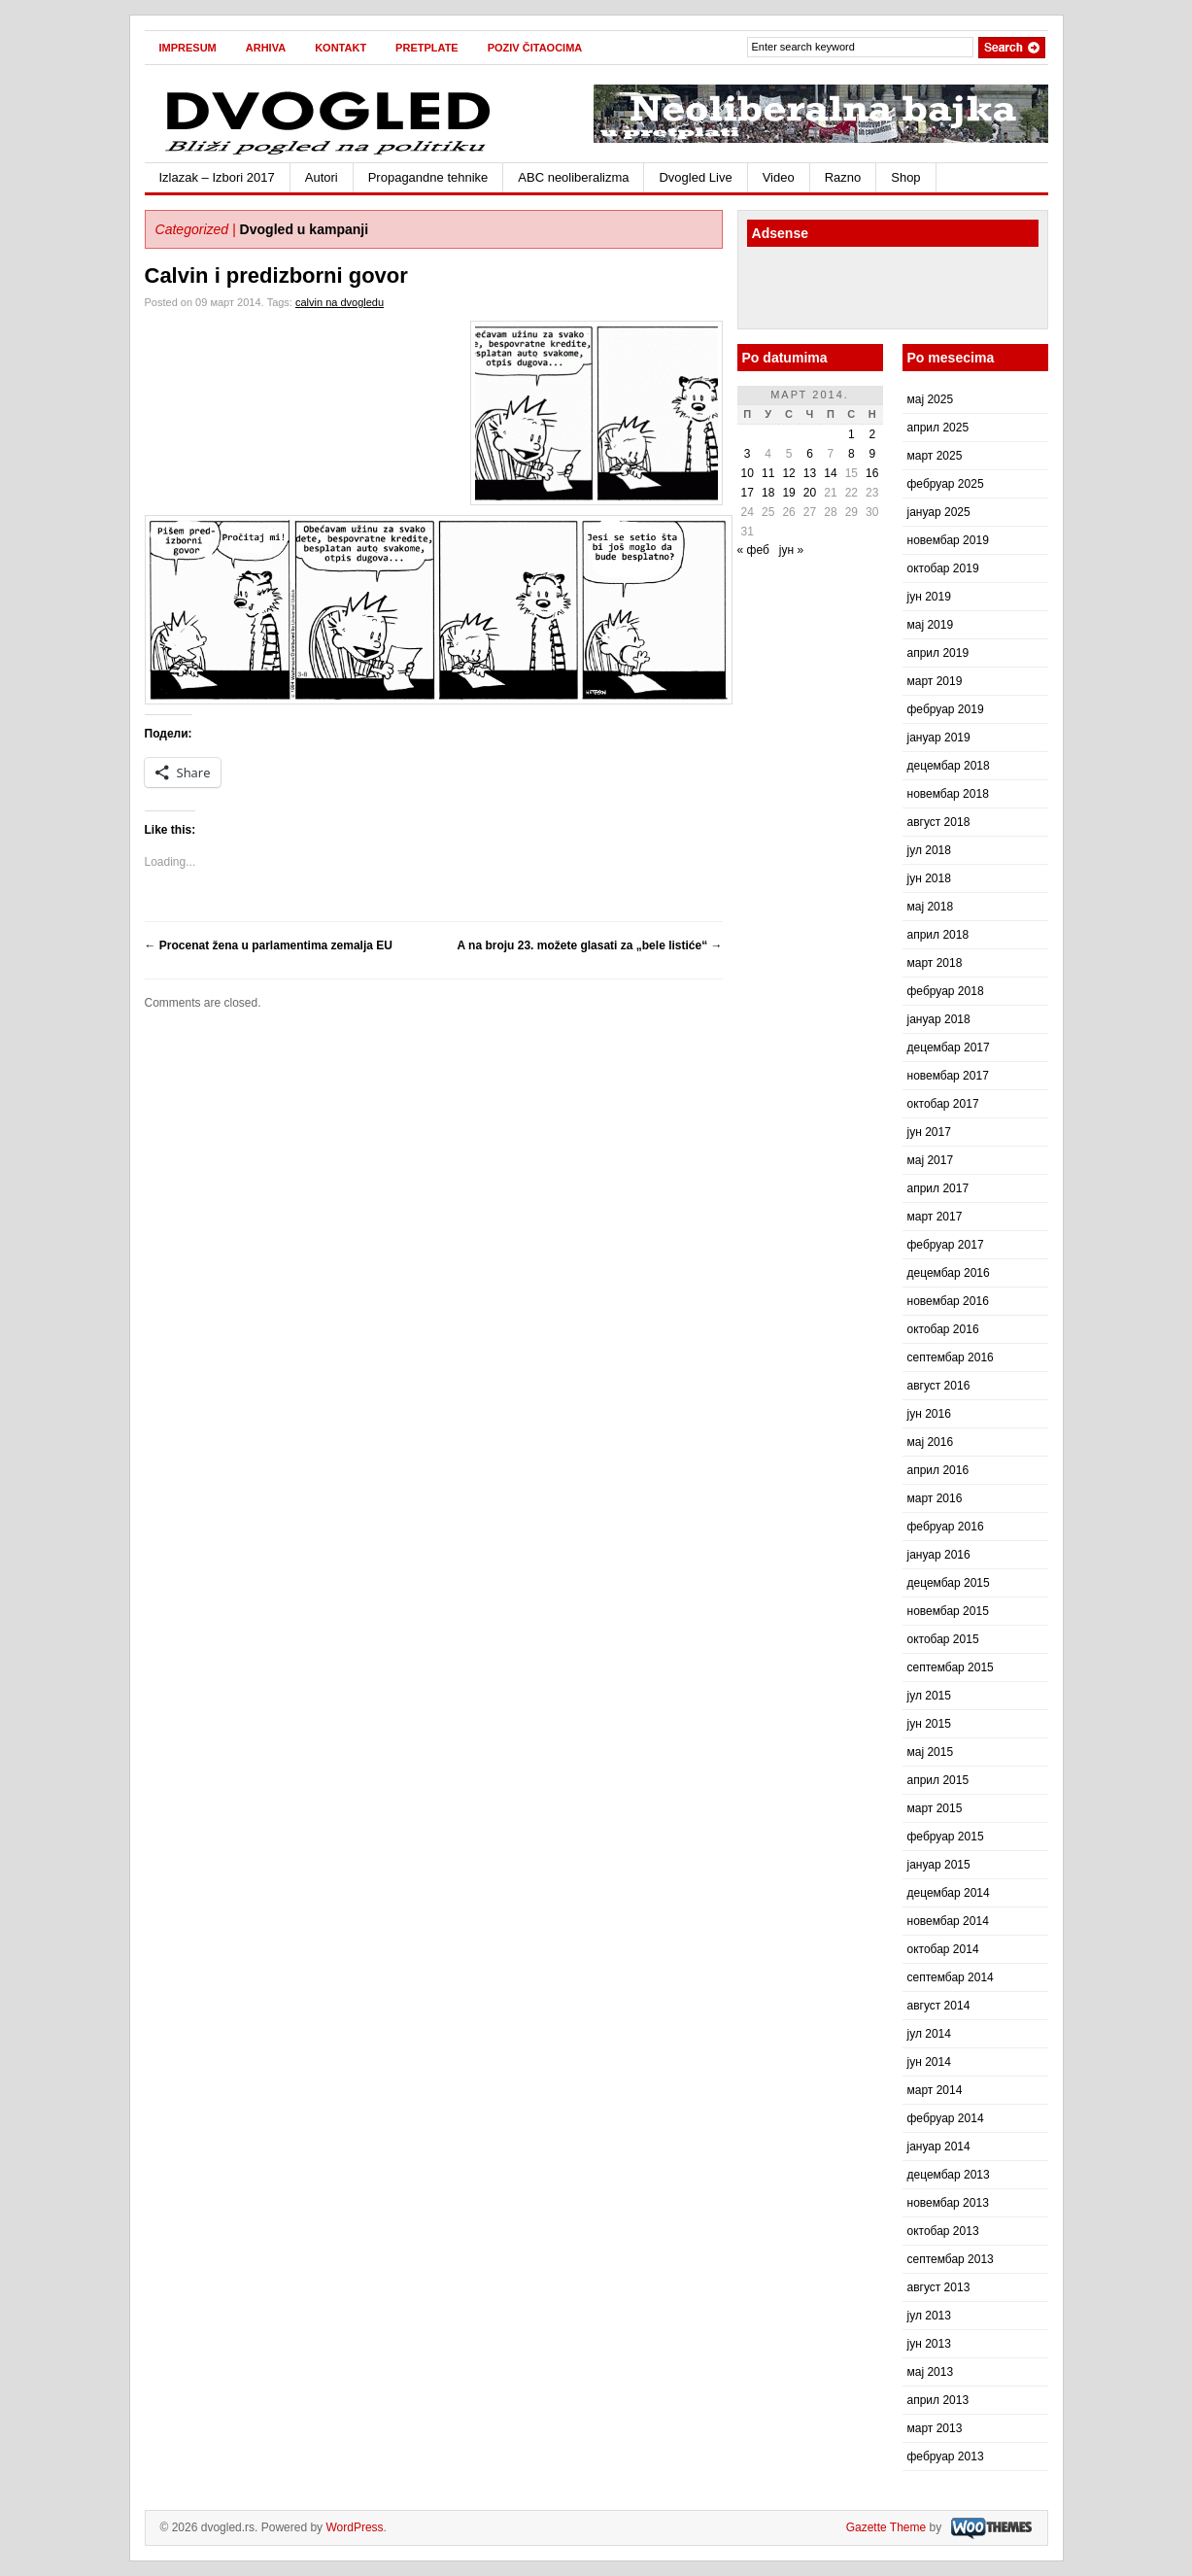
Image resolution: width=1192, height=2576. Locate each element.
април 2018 (938, 935)
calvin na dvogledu (339, 302)
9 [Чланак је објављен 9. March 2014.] (871, 454)
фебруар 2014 (945, 2118)
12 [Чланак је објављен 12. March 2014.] (788, 473)
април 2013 (938, 2400)
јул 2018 (929, 850)
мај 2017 (930, 1160)
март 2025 (935, 456)
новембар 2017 (948, 1075)
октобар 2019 (943, 568)
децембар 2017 (948, 1047)
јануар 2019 (939, 737)
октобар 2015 (943, 1639)
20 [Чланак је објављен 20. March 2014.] (809, 492)
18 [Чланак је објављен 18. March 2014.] (768, 492)
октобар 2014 (943, 1949)
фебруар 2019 (945, 709)
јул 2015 (929, 1695)
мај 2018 (930, 906)
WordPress (354, 2527)
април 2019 (938, 653)
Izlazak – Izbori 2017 (217, 177)
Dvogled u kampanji (304, 229)
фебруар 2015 (945, 1836)
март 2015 (935, 1808)
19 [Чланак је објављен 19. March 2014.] (788, 492)
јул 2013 (929, 2315)
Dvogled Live (695, 177)
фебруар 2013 (945, 2456)
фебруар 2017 (945, 1245)
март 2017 (935, 1216)
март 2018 (935, 963)
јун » (791, 550)
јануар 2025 (939, 512)
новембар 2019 (948, 540)
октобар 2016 (943, 1329)
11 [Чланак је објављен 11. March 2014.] (768, 473)
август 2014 (939, 2005)
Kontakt (340, 47)
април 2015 (938, 1780)
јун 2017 (929, 1132)
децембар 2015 (948, 1583)
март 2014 (935, 2090)
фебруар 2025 (945, 484)
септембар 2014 (950, 1977)
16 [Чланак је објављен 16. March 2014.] (872, 473)
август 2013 (939, 2287)
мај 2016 (930, 1442)
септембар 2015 (950, 1667)
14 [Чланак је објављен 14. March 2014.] (830, 473)
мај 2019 (930, 625)
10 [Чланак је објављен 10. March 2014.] (747, 473)
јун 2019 (929, 596)
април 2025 (938, 427)
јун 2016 (929, 1414)
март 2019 (935, 681)
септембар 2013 (950, 2259)
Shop (905, 177)
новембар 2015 (948, 1611)
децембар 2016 (948, 1273)
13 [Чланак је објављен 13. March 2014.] (809, 473)
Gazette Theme (886, 2527)
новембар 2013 (948, 2203)
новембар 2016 (948, 1301)
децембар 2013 (948, 2174)
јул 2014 (929, 2034)
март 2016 (935, 1498)
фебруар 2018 (945, 991)
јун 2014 (929, 2062)
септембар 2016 (950, 1357)
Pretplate (427, 47)
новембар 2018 (948, 794)
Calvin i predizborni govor (276, 275)
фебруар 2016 (945, 1526)
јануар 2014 (939, 2146)
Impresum (188, 47)
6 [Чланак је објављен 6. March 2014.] (809, 454)
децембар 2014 (948, 1893)
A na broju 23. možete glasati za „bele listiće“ (590, 945)
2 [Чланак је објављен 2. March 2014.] (871, 434)
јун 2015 (929, 1724)
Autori (321, 177)
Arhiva (266, 47)
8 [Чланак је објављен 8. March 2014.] (851, 454)
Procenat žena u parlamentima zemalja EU (268, 945)
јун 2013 (929, 2344)
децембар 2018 (948, 766)
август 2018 (939, 822)
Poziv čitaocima (535, 47)
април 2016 (938, 1470)
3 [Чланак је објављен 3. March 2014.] (747, 454)
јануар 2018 (939, 1019)
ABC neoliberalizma (573, 177)
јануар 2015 (939, 1865)
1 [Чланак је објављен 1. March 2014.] (851, 434)
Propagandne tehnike (428, 177)
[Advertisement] (860, 290)
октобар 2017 (943, 1104)
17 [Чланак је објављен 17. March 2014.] (747, 492)
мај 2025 (930, 399)
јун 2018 (929, 878)
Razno (843, 177)
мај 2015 (930, 1752)
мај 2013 (930, 2372)
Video (779, 177)
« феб (753, 550)
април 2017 (938, 1188)
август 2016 (939, 1385)
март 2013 (935, 2428)
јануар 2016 (939, 1555)
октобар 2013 (943, 2231)
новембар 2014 (948, 1921)
